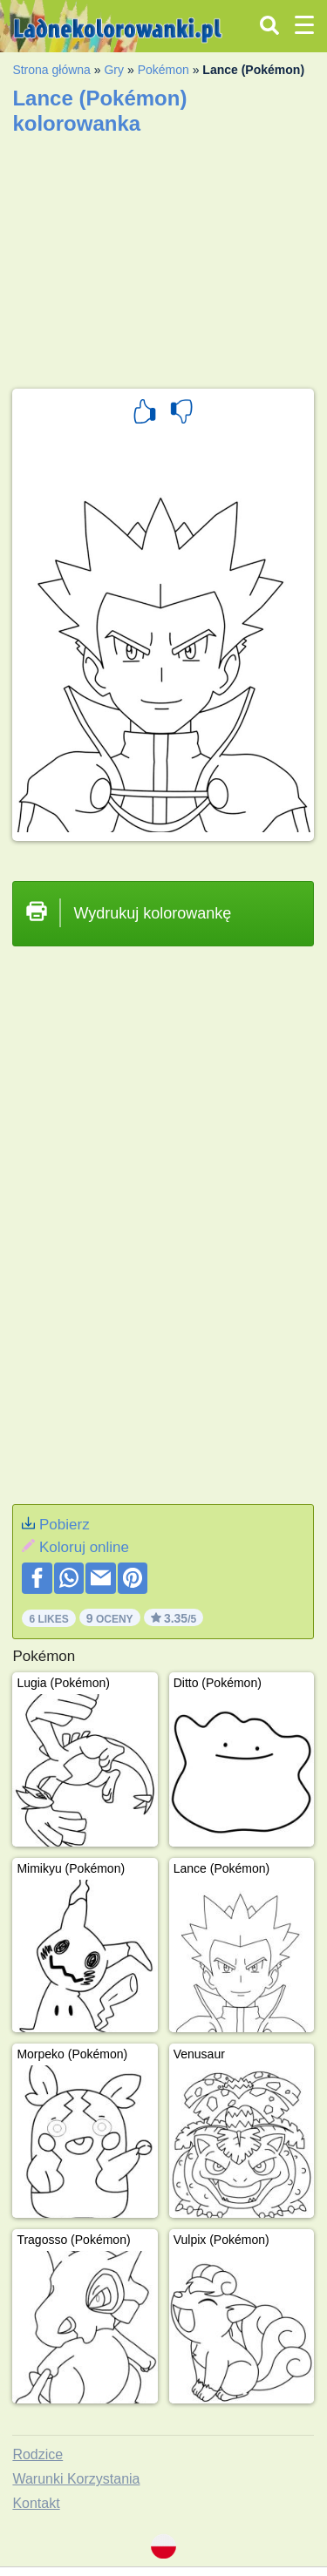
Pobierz (64, 1524)
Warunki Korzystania (76, 2478)
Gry (114, 70)
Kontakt (35, 2503)
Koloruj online (84, 1547)
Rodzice (37, 2454)
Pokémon (163, 70)
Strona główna (51, 70)
